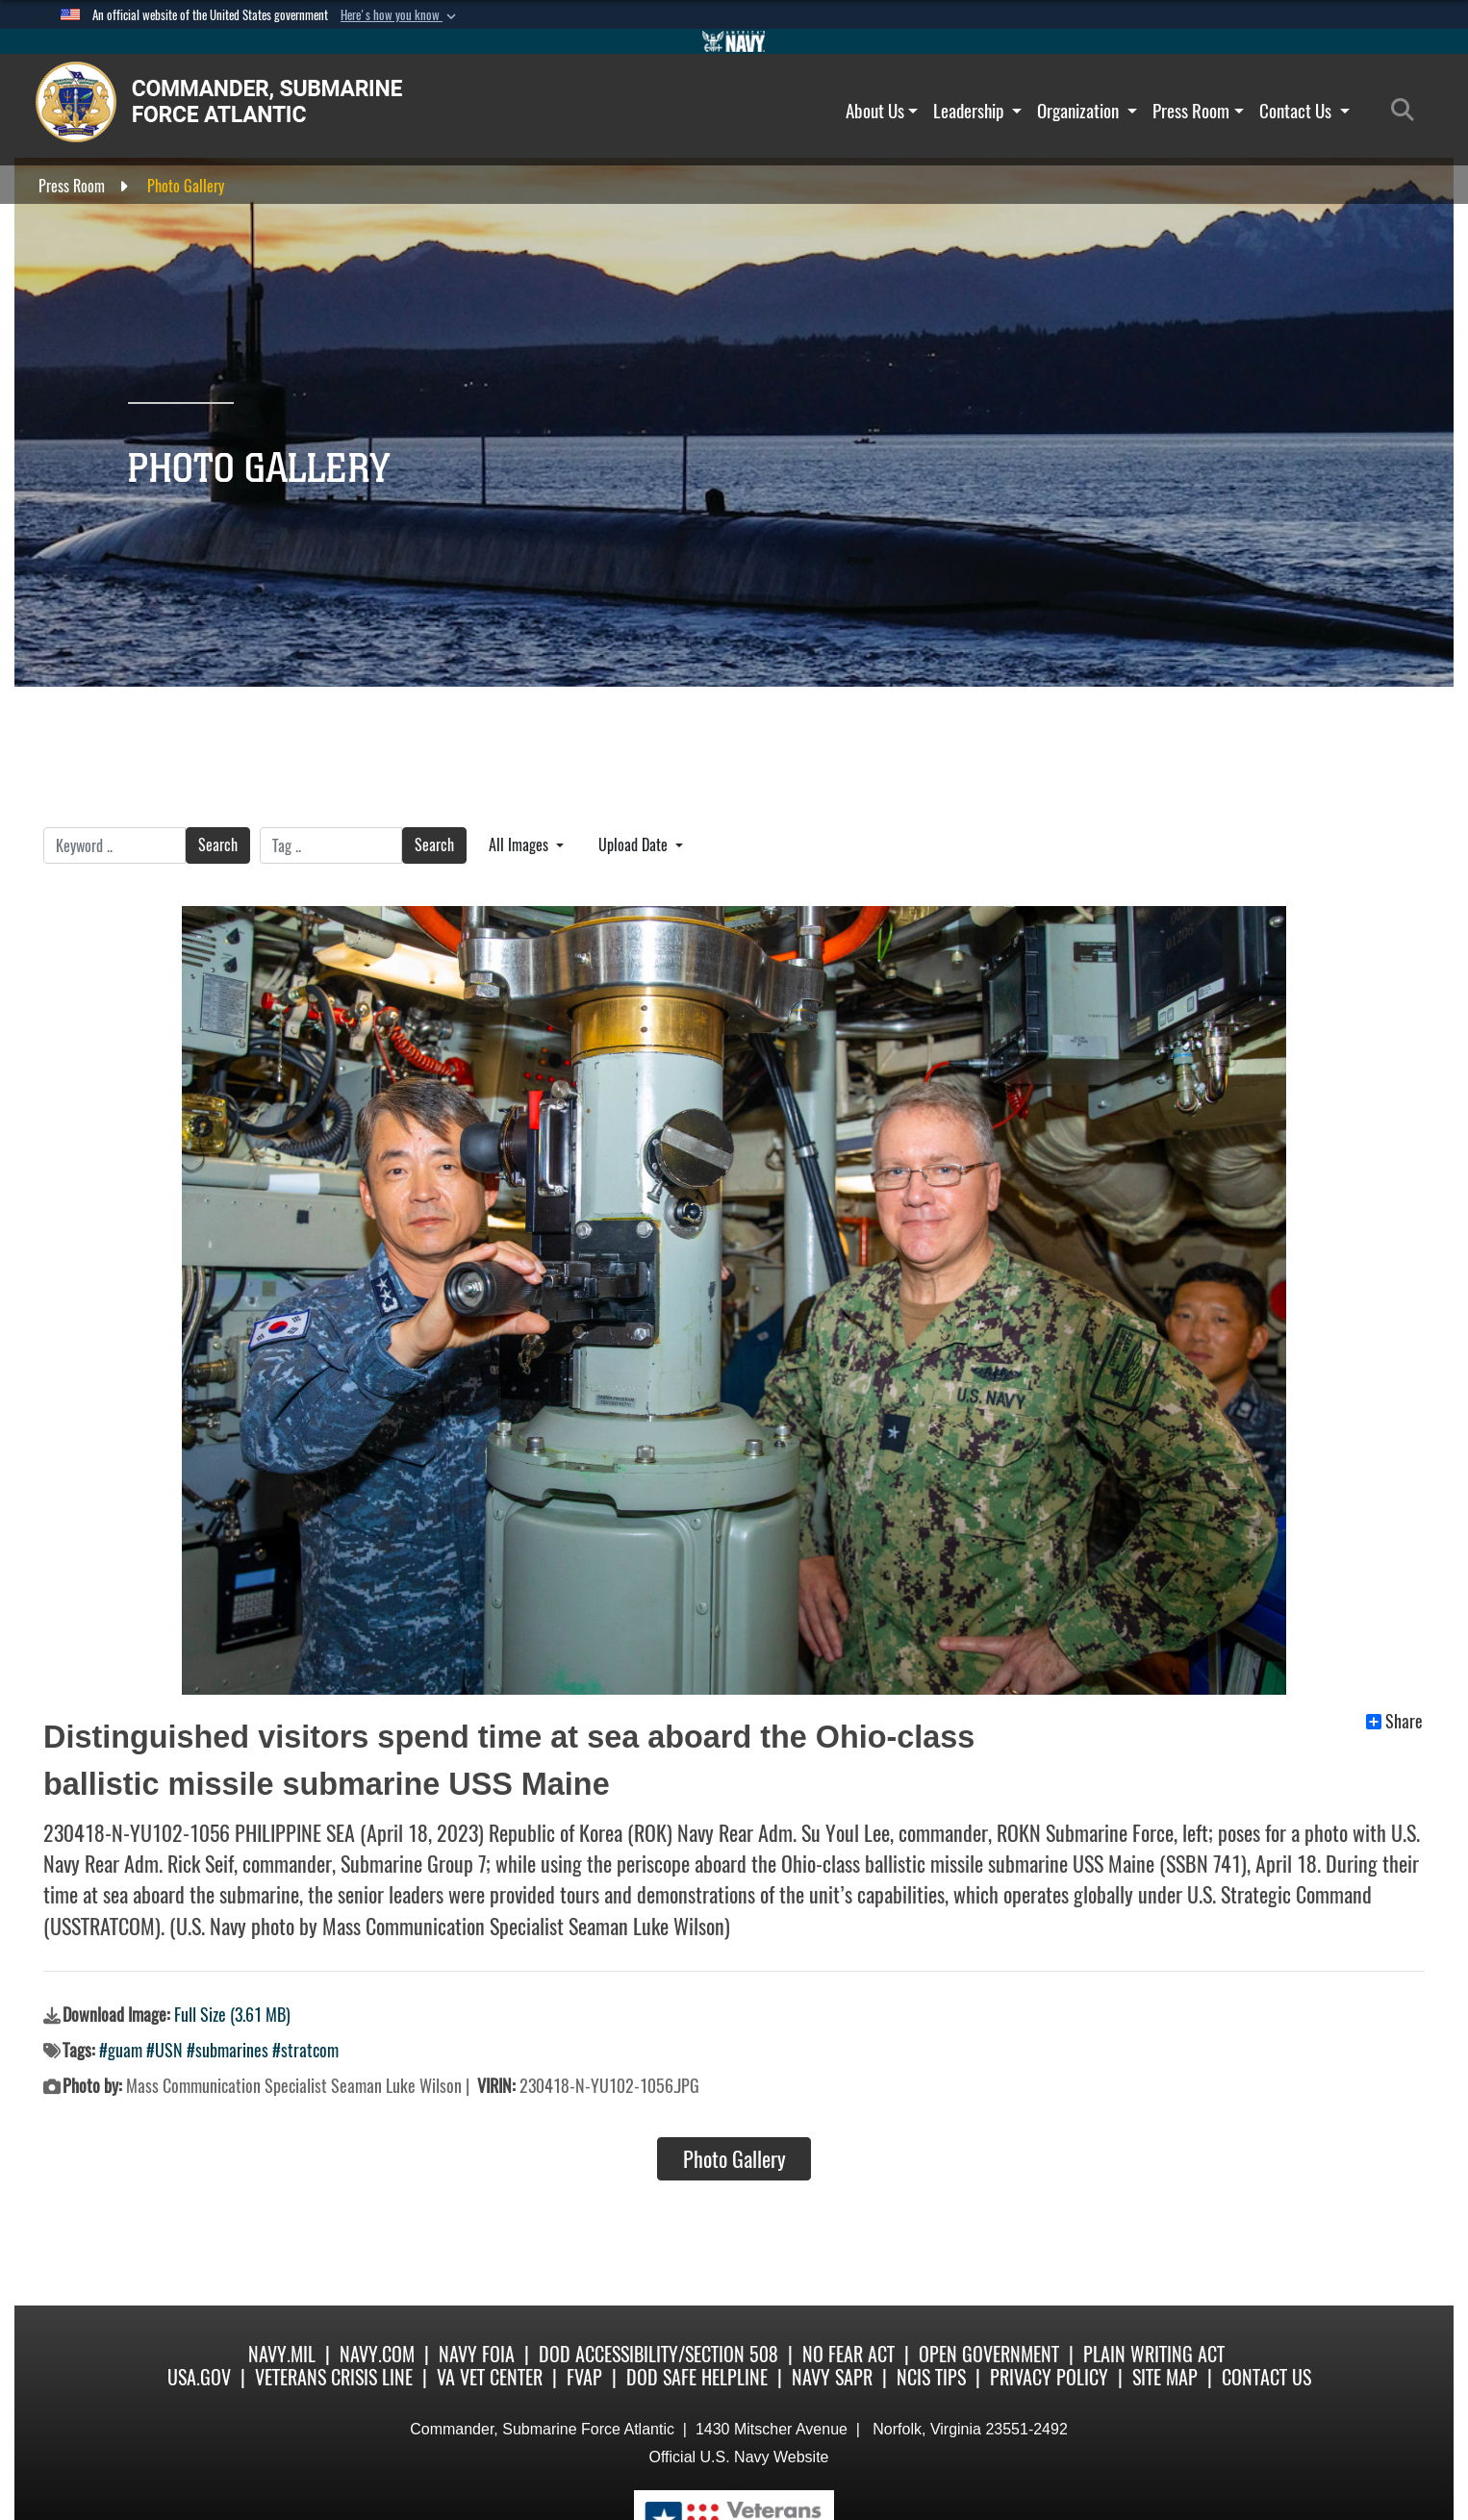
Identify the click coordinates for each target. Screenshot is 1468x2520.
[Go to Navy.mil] (734, 41)
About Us (882, 110)
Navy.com (377, 2354)
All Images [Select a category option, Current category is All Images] (520, 845)
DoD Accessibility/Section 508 (658, 2354)
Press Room (1198, 110)
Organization (1087, 110)
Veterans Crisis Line (334, 2377)
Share (1394, 1721)
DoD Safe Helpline (697, 2377)
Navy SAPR (832, 2377)
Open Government (989, 2354)
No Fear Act (848, 2354)
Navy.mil (282, 2354)
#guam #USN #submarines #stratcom (219, 2050)
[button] (400, 15)
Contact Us (1304, 110)
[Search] (1407, 111)
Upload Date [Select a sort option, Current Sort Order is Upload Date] (634, 845)
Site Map (1165, 2377)
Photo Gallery (734, 2159)
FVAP (584, 2377)
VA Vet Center (490, 2377)
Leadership (977, 110)
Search (218, 845)
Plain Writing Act (1154, 2354)
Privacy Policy (1049, 2377)
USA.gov (199, 2377)
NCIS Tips (931, 2377)
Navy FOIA (477, 2354)
